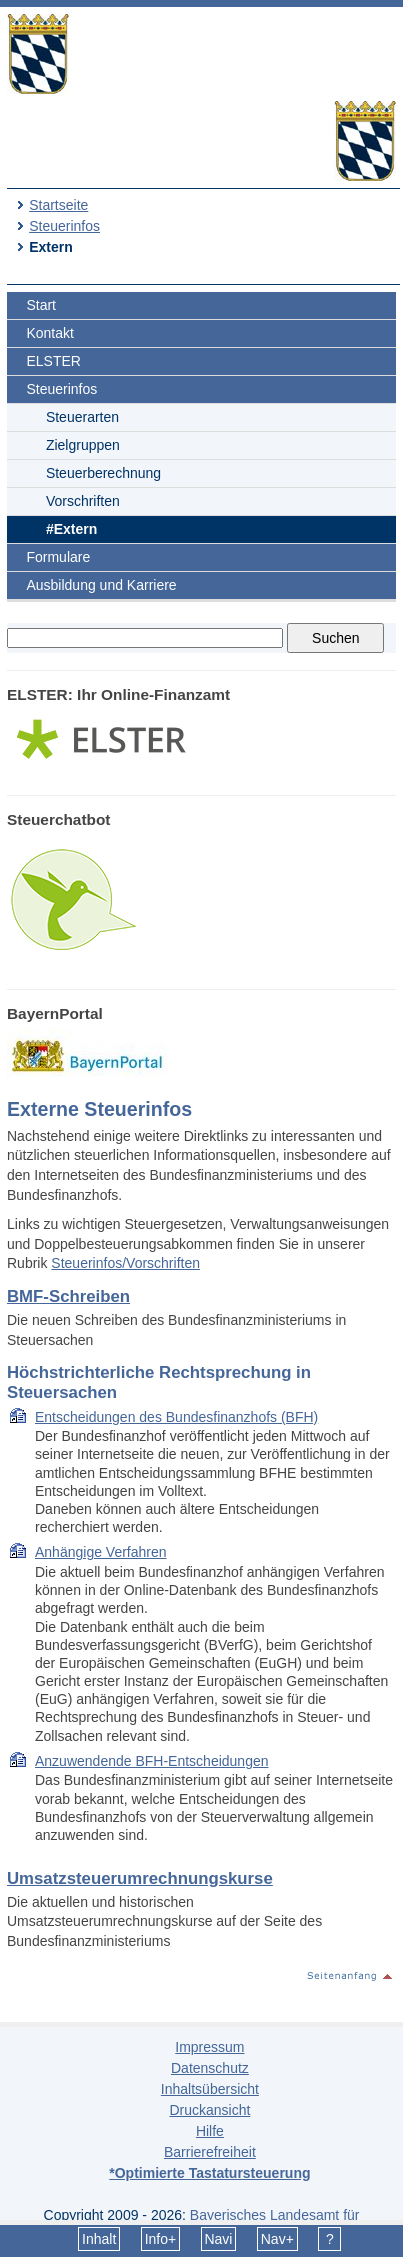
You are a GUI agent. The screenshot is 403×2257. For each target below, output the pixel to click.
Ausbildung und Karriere (101, 585)
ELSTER (53, 361)
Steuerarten (82, 417)
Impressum (209, 2047)
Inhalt (99, 2239)
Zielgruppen (83, 445)
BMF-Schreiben (68, 1296)
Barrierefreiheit (210, 2152)
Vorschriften (83, 501)
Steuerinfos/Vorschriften (125, 1263)
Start (41, 305)
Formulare (58, 557)
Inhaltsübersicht (210, 2089)
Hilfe (210, 2131)
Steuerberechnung (103, 473)
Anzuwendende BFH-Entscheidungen (152, 1761)
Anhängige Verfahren (101, 1552)
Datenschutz (210, 2068)
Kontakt (49, 333)
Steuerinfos (64, 226)
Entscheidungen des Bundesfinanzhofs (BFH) (176, 1417)
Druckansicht (209, 2110)
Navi (218, 2239)
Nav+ (277, 2239)
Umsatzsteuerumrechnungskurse (140, 1878)
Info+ (161, 2239)
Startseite (58, 205)
